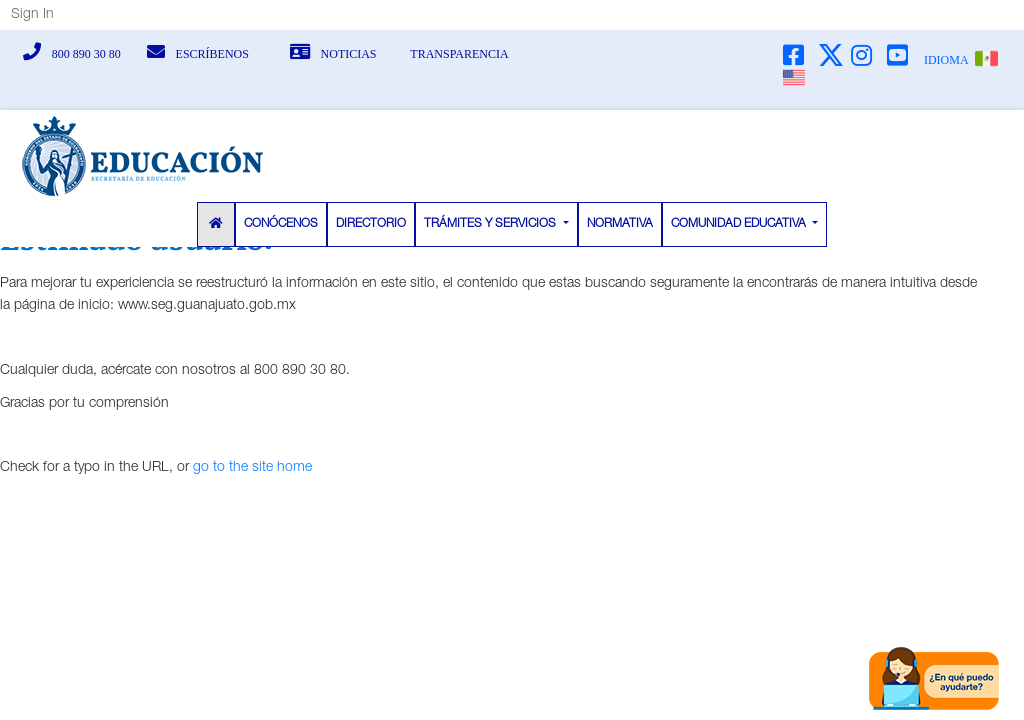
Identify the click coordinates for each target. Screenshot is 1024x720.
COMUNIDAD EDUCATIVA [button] (740, 224)
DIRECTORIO (371, 224)
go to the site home (252, 468)
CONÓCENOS (281, 224)
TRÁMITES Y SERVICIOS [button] (491, 224)
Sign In (32, 15)
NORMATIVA (620, 224)
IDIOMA (946, 60)
